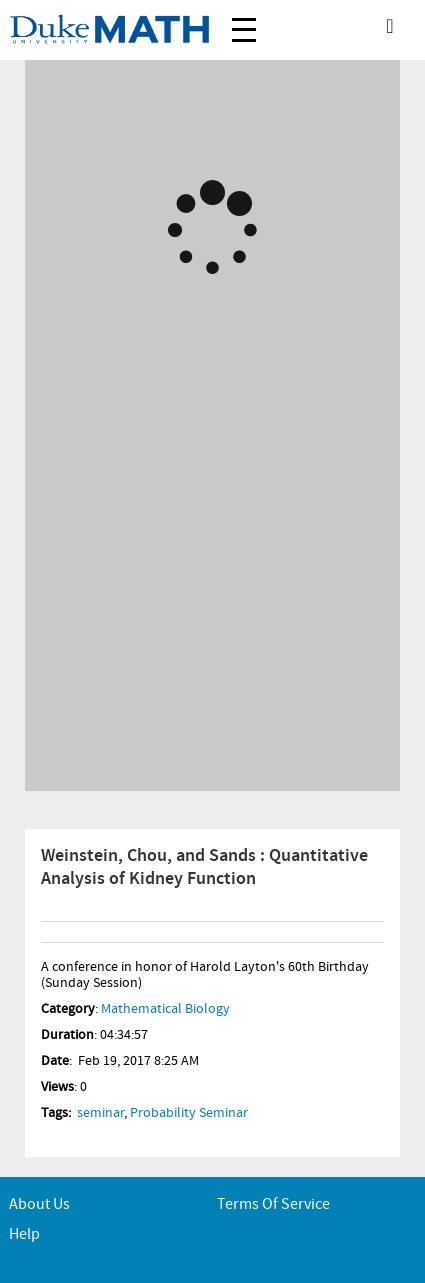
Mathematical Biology (165, 1009)
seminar (100, 1113)
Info (54, 932)
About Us (39, 1204)
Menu (244, 19)
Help (24, 1234)
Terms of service (273, 1204)
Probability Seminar (189, 1113)
